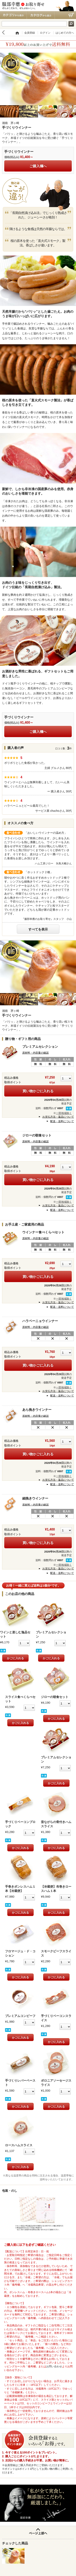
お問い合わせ (54, 2366)
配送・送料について (62, 1121)
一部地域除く (64, 1113)
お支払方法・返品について (58, 1116)
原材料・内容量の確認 (35, 1052)
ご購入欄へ (38, 166)
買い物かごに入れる (38, 1091)
